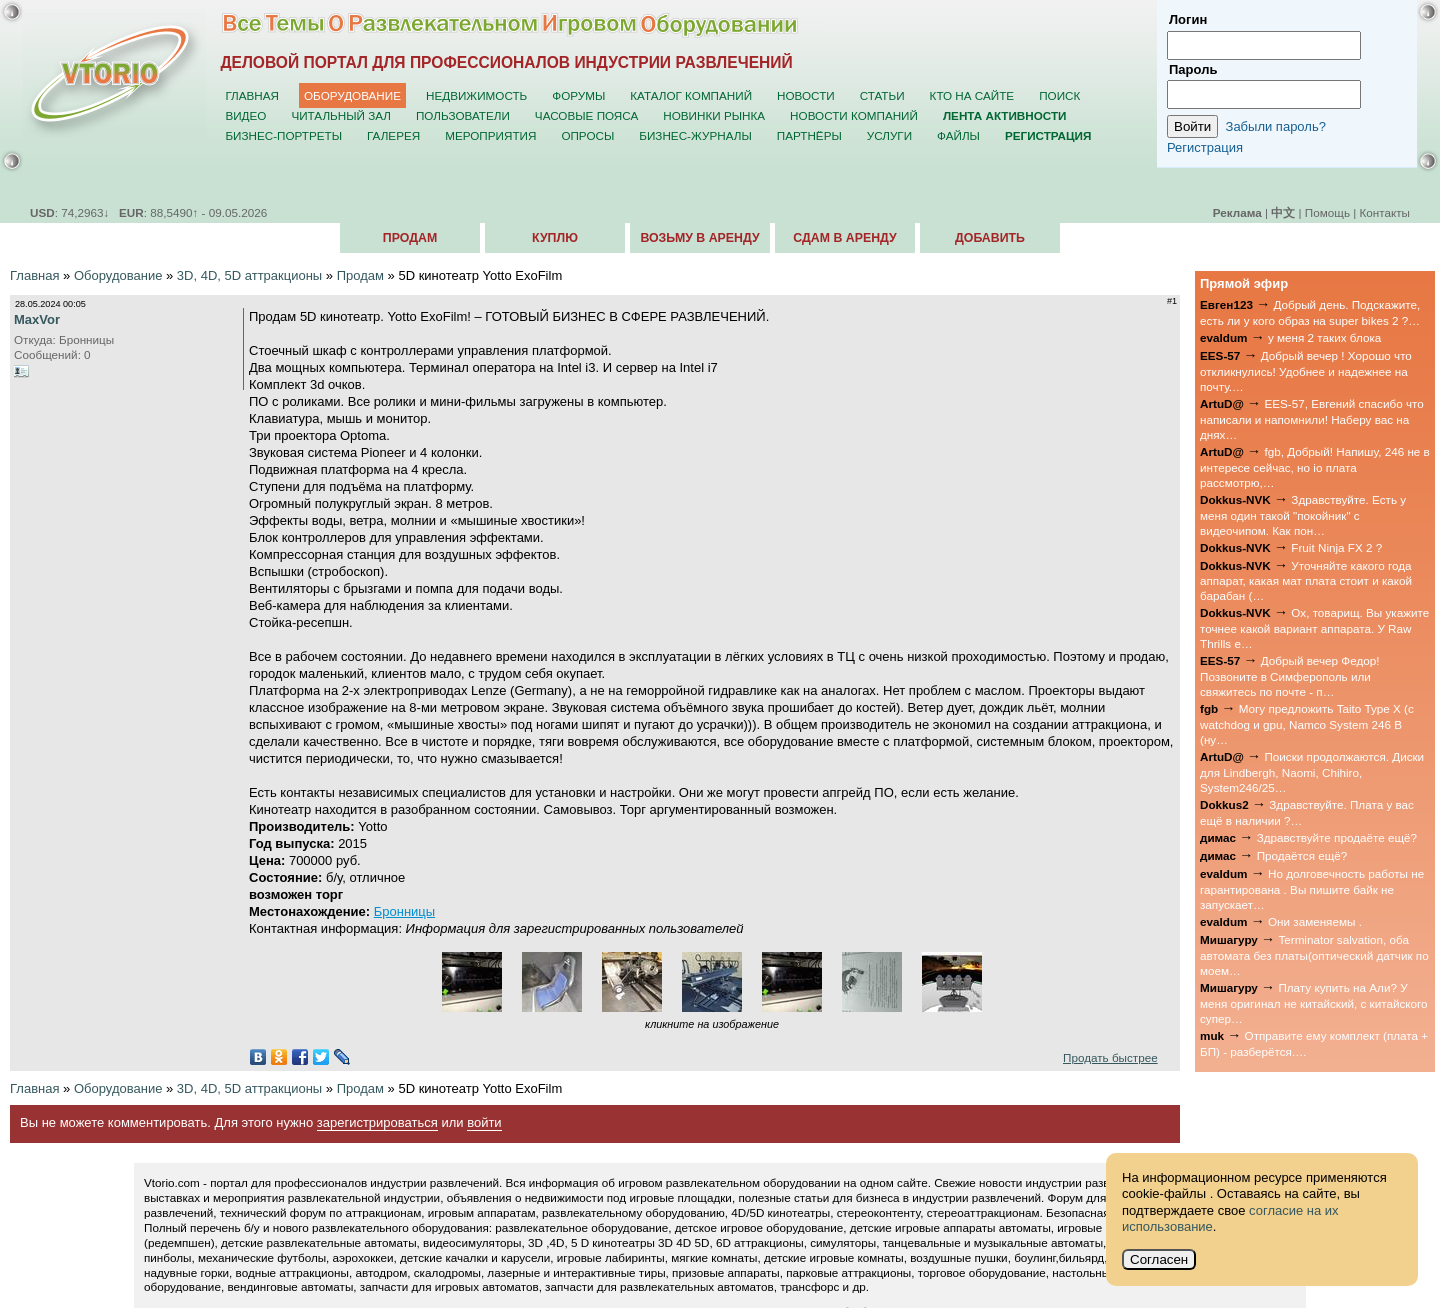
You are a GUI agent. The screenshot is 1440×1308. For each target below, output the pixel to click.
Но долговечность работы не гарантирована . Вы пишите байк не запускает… (1312, 889)
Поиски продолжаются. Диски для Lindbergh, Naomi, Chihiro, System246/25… (1312, 772)
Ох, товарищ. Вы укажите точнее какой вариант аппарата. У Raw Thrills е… (1314, 628)
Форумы (578, 95)
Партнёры (809, 135)
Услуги (889, 135)
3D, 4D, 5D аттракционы (249, 275)
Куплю (555, 238)
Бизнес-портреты (283, 135)
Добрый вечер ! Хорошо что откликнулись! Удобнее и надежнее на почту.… (1306, 371)
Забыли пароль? (1276, 126)
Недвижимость (476, 95)
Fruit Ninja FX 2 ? (1336, 547)
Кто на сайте (972, 95)
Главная (252, 95)
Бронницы (404, 911)
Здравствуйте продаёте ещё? (1337, 837)
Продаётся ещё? (1302, 855)
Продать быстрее (1110, 1057)
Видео (245, 115)
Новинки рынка (714, 115)
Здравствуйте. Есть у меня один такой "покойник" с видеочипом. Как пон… (1303, 515)
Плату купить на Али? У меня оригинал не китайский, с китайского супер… (1314, 1003)
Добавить (990, 238)
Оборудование (352, 95)
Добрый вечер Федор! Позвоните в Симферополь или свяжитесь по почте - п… (1289, 676)
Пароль (1193, 69)
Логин (1188, 19)
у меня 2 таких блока (1324, 337)
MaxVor (37, 319)
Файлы (958, 135)
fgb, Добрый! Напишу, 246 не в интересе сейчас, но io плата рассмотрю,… (1315, 467)
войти (484, 1122)
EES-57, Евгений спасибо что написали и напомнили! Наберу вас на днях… (1312, 419)
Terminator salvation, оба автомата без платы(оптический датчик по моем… (1314, 955)
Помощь (1327, 212)
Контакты (1385, 212)
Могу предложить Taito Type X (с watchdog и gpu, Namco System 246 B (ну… (1307, 724)
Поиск (1059, 95)
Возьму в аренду (699, 238)
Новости (806, 95)
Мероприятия (490, 135)
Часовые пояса (586, 115)
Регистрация (1205, 147)
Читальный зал (341, 115)
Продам (410, 238)
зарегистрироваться (377, 1122)
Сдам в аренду (844, 238)
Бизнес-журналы (695, 135)
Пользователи (463, 115)
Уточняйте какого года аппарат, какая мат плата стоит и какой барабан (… (1306, 581)
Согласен (1159, 1259)
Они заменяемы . (1315, 921)
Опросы (587, 135)
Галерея (393, 135)
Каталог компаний (691, 95)
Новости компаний (854, 115)
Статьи (882, 95)
